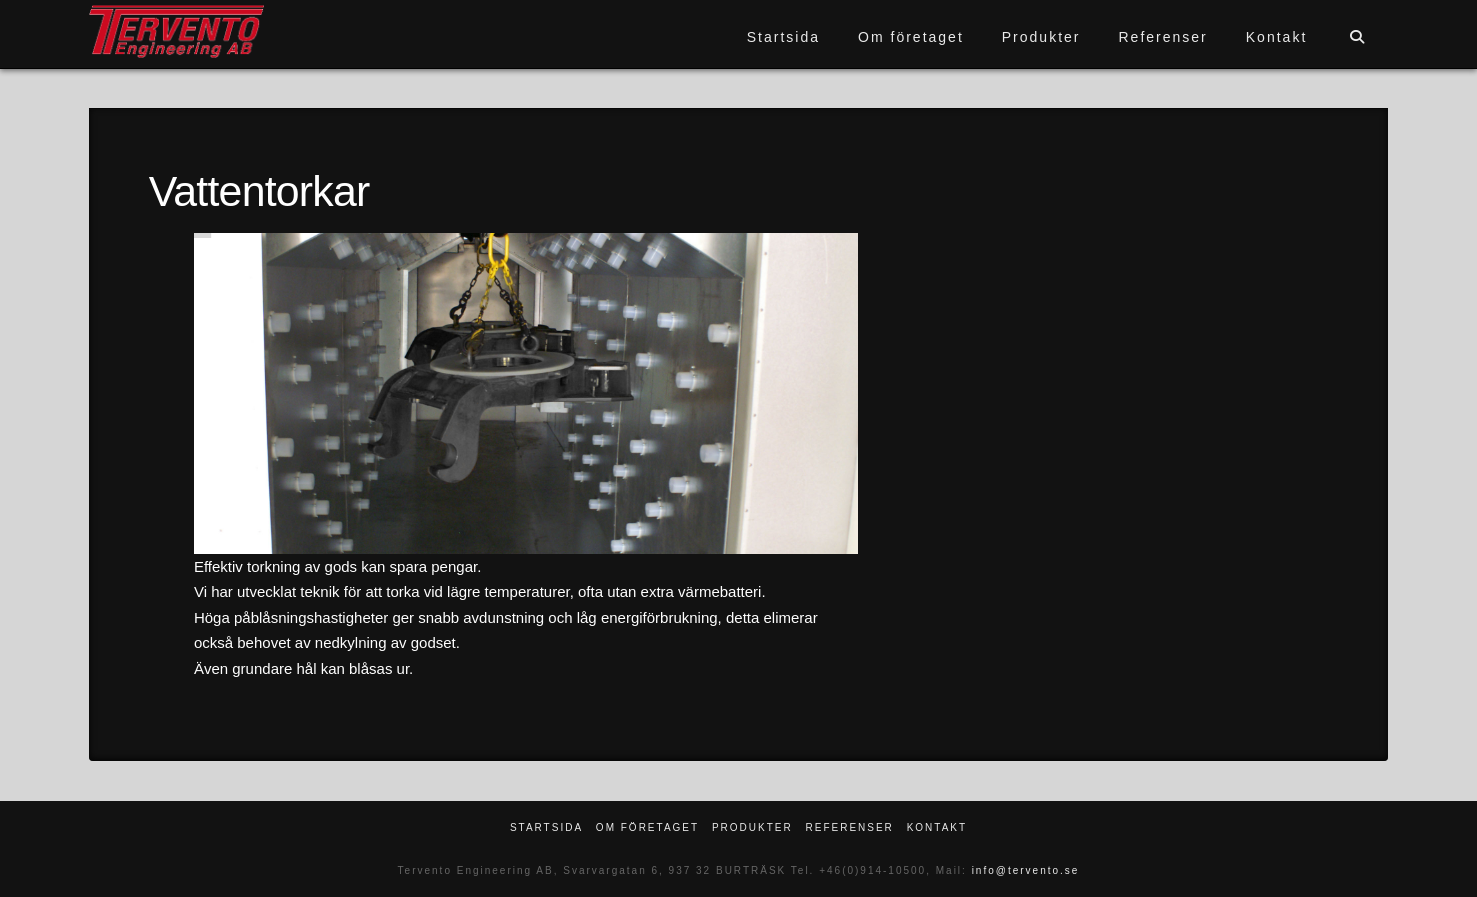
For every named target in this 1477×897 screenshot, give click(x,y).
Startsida (546, 827)
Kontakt (937, 827)
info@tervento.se (1026, 870)
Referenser (849, 827)
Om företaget (647, 827)
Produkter (752, 827)
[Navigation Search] (1356, 34)
